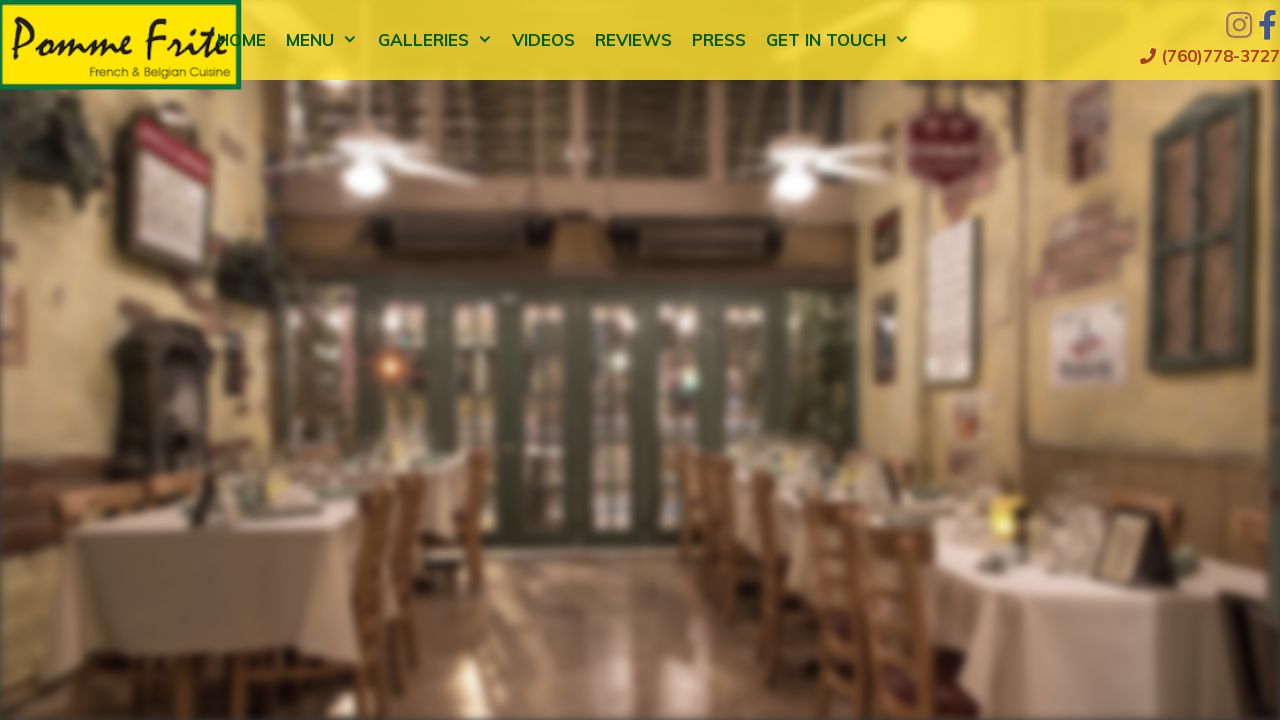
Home (241, 39)
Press (719, 39)
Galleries (440, 40)
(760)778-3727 (1210, 55)
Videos (543, 39)
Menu (327, 40)
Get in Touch (843, 40)
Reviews (633, 39)
